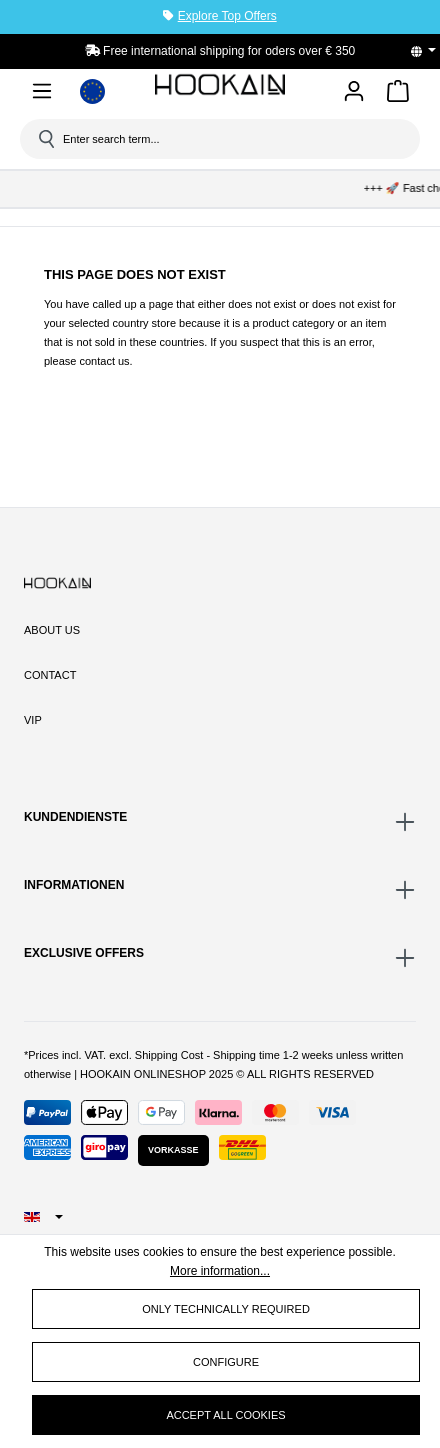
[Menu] (42, 94)
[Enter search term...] (227, 139)
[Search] (45, 139)
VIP (33, 720)
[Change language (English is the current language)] (430, 51)
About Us (52, 630)
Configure (226, 1362)
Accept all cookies (225, 1415)
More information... (220, 1271)
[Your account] (354, 92)
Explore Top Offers (227, 16)
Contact (50, 675)
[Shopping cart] (398, 94)
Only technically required (226, 1309)
